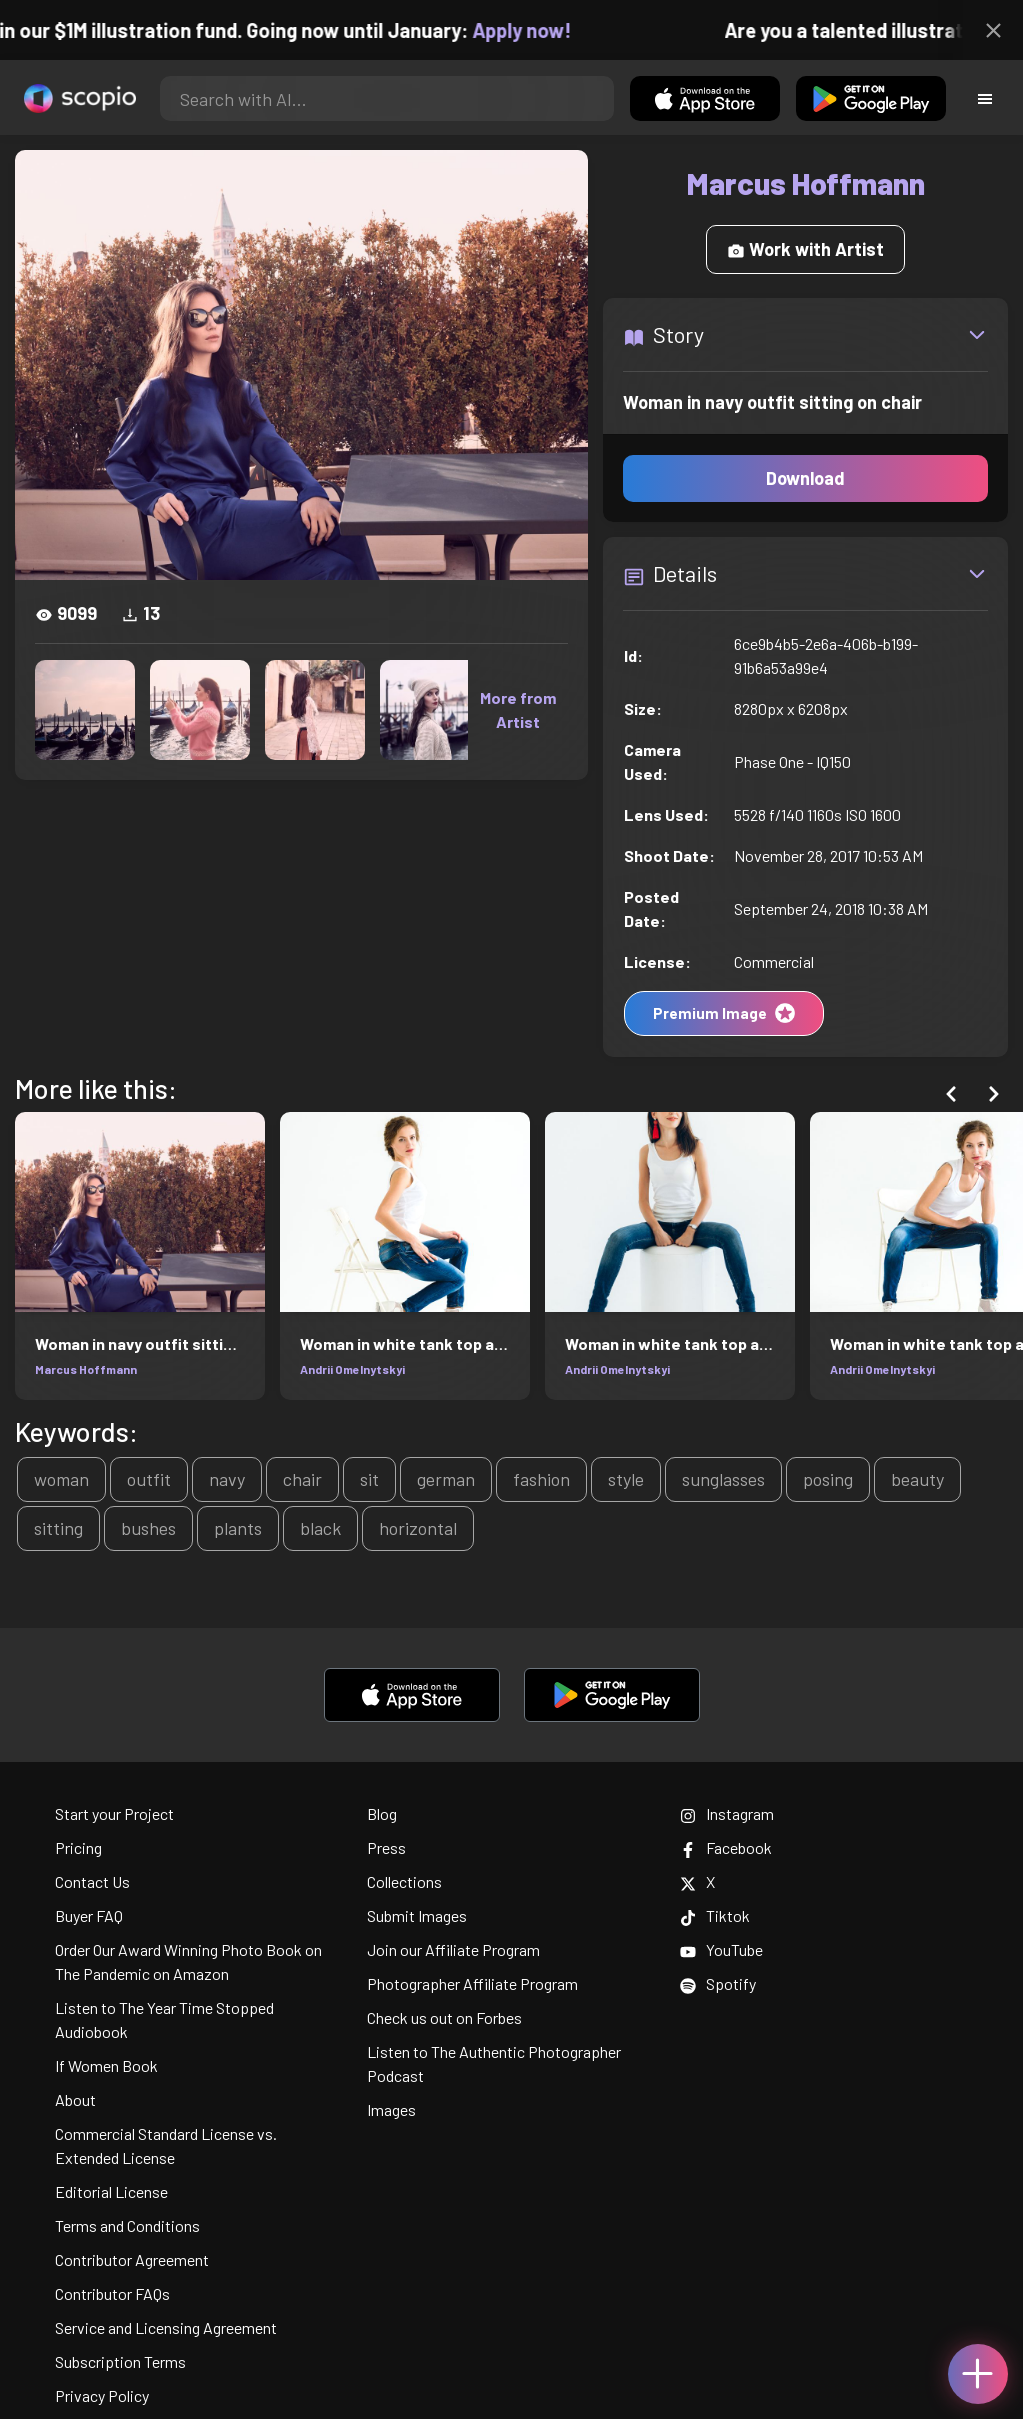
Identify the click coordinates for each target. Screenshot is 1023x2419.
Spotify (718, 1983)
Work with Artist (805, 249)
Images (391, 2109)
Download (805, 478)
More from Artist (518, 709)
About (75, 2099)
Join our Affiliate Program (453, 1949)
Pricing (78, 1847)
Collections (404, 1881)
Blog (382, 1813)
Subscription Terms (120, 2361)
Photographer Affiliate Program (472, 1983)
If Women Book (106, 2065)
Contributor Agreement (132, 2259)
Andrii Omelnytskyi (352, 1369)
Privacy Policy (102, 2395)
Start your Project (114, 1813)
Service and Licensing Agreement (166, 2327)
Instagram (727, 1813)
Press (386, 1847)
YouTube (721, 1949)
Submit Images (417, 1915)
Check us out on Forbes (444, 2017)
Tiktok (715, 1915)
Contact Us (92, 1881)
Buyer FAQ (89, 1915)
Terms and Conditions (127, 2225)
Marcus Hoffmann (86, 1369)
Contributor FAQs (112, 2293)
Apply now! (538, 30)
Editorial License (111, 2191)
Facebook (726, 1847)
